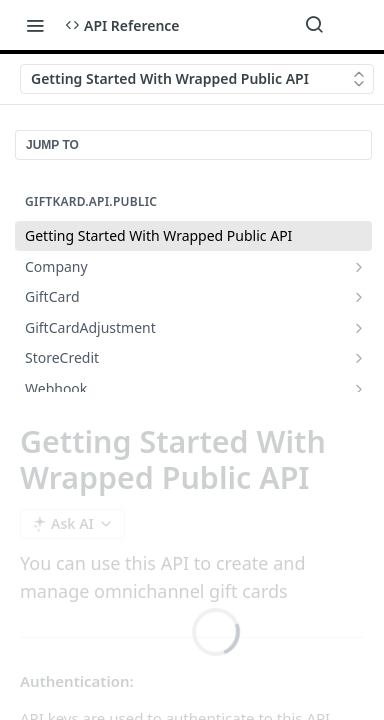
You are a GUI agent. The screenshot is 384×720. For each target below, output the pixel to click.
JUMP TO (52, 145)
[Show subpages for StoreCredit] (359, 358)
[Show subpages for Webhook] (359, 389)
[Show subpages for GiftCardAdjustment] (359, 328)
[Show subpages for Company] (359, 267)
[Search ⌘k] (314, 25)
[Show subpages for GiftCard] (359, 297)
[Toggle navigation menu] (35, 25)
